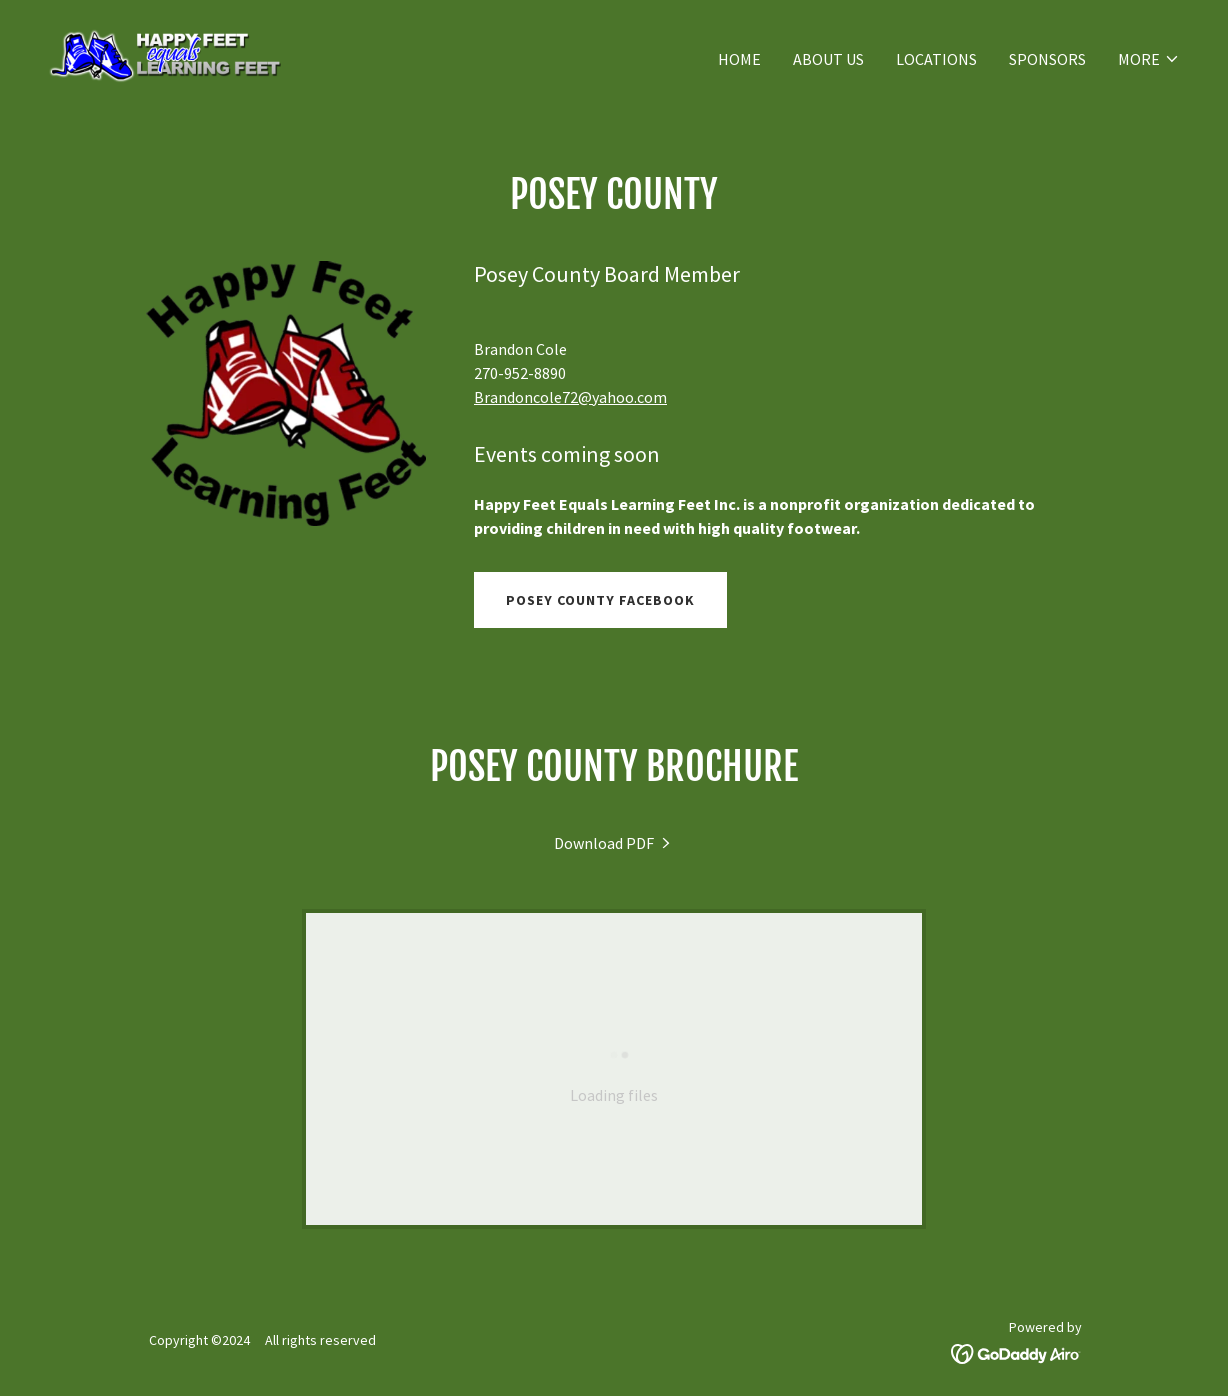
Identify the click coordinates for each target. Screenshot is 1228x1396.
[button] (1149, 59)
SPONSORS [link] (1047, 59)
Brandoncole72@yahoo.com (570, 397)
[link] (164, 54)
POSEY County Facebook (600, 600)
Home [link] (739, 59)
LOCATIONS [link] (936, 59)
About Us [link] (828, 59)
